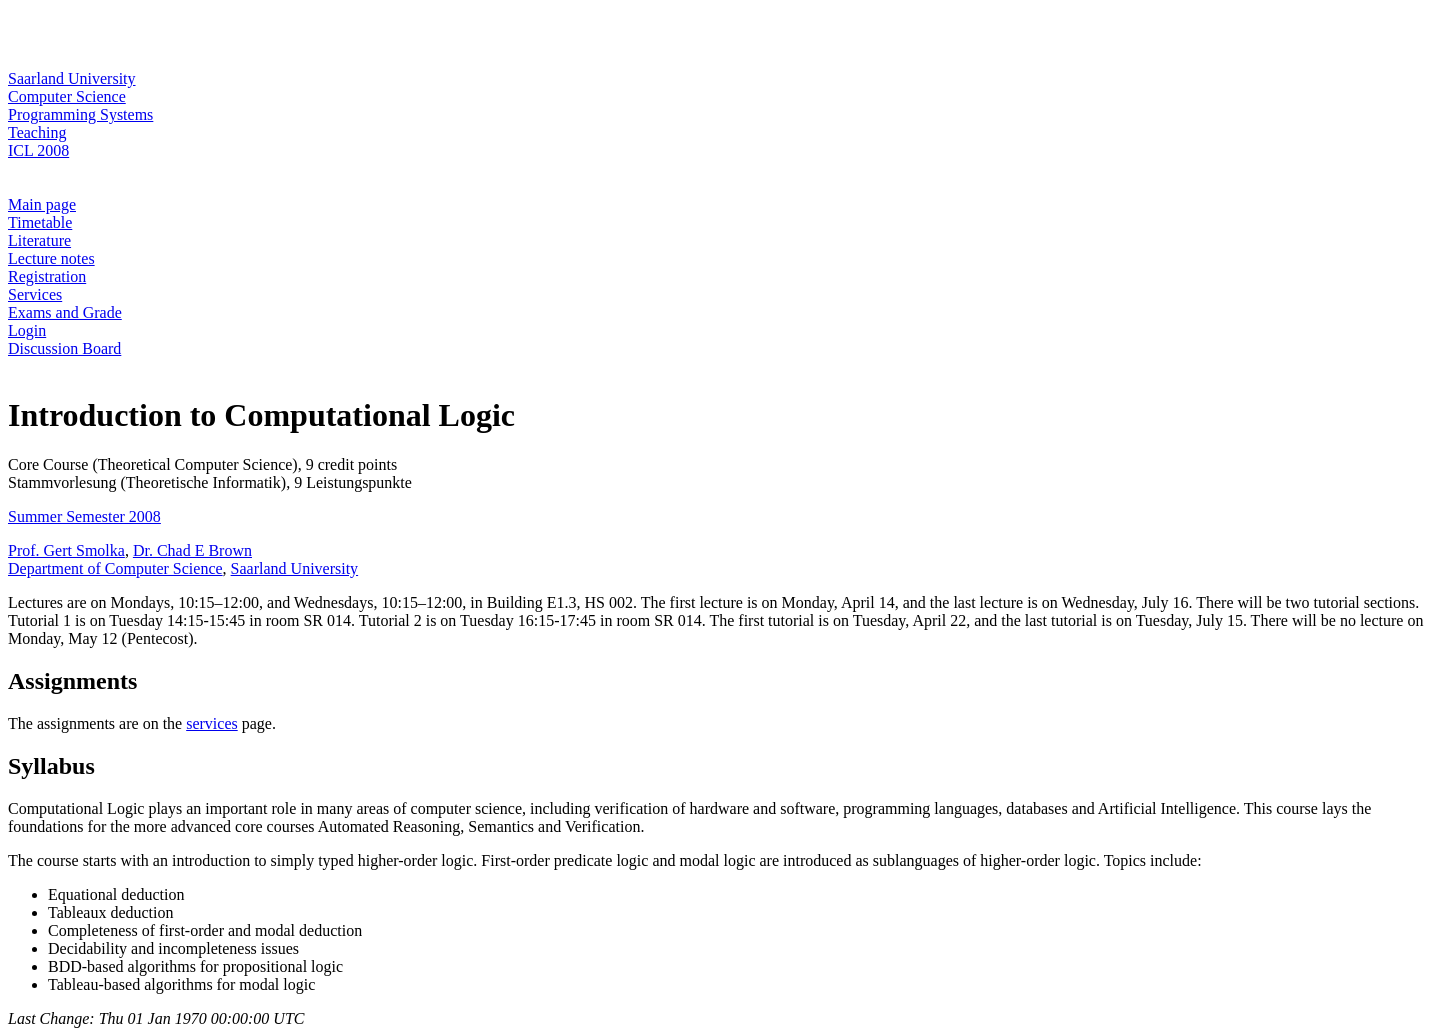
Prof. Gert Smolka (66, 550)
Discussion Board (64, 348)
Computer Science (67, 96)
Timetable (40, 222)
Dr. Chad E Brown (192, 550)
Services (35, 294)
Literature (39, 240)
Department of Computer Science (115, 568)
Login (27, 330)
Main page (42, 204)
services (212, 723)
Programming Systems (80, 114)
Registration (47, 276)
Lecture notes (51, 258)
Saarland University (72, 78)
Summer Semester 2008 (84, 516)
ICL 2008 (38, 150)
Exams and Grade (65, 312)
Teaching (37, 132)
